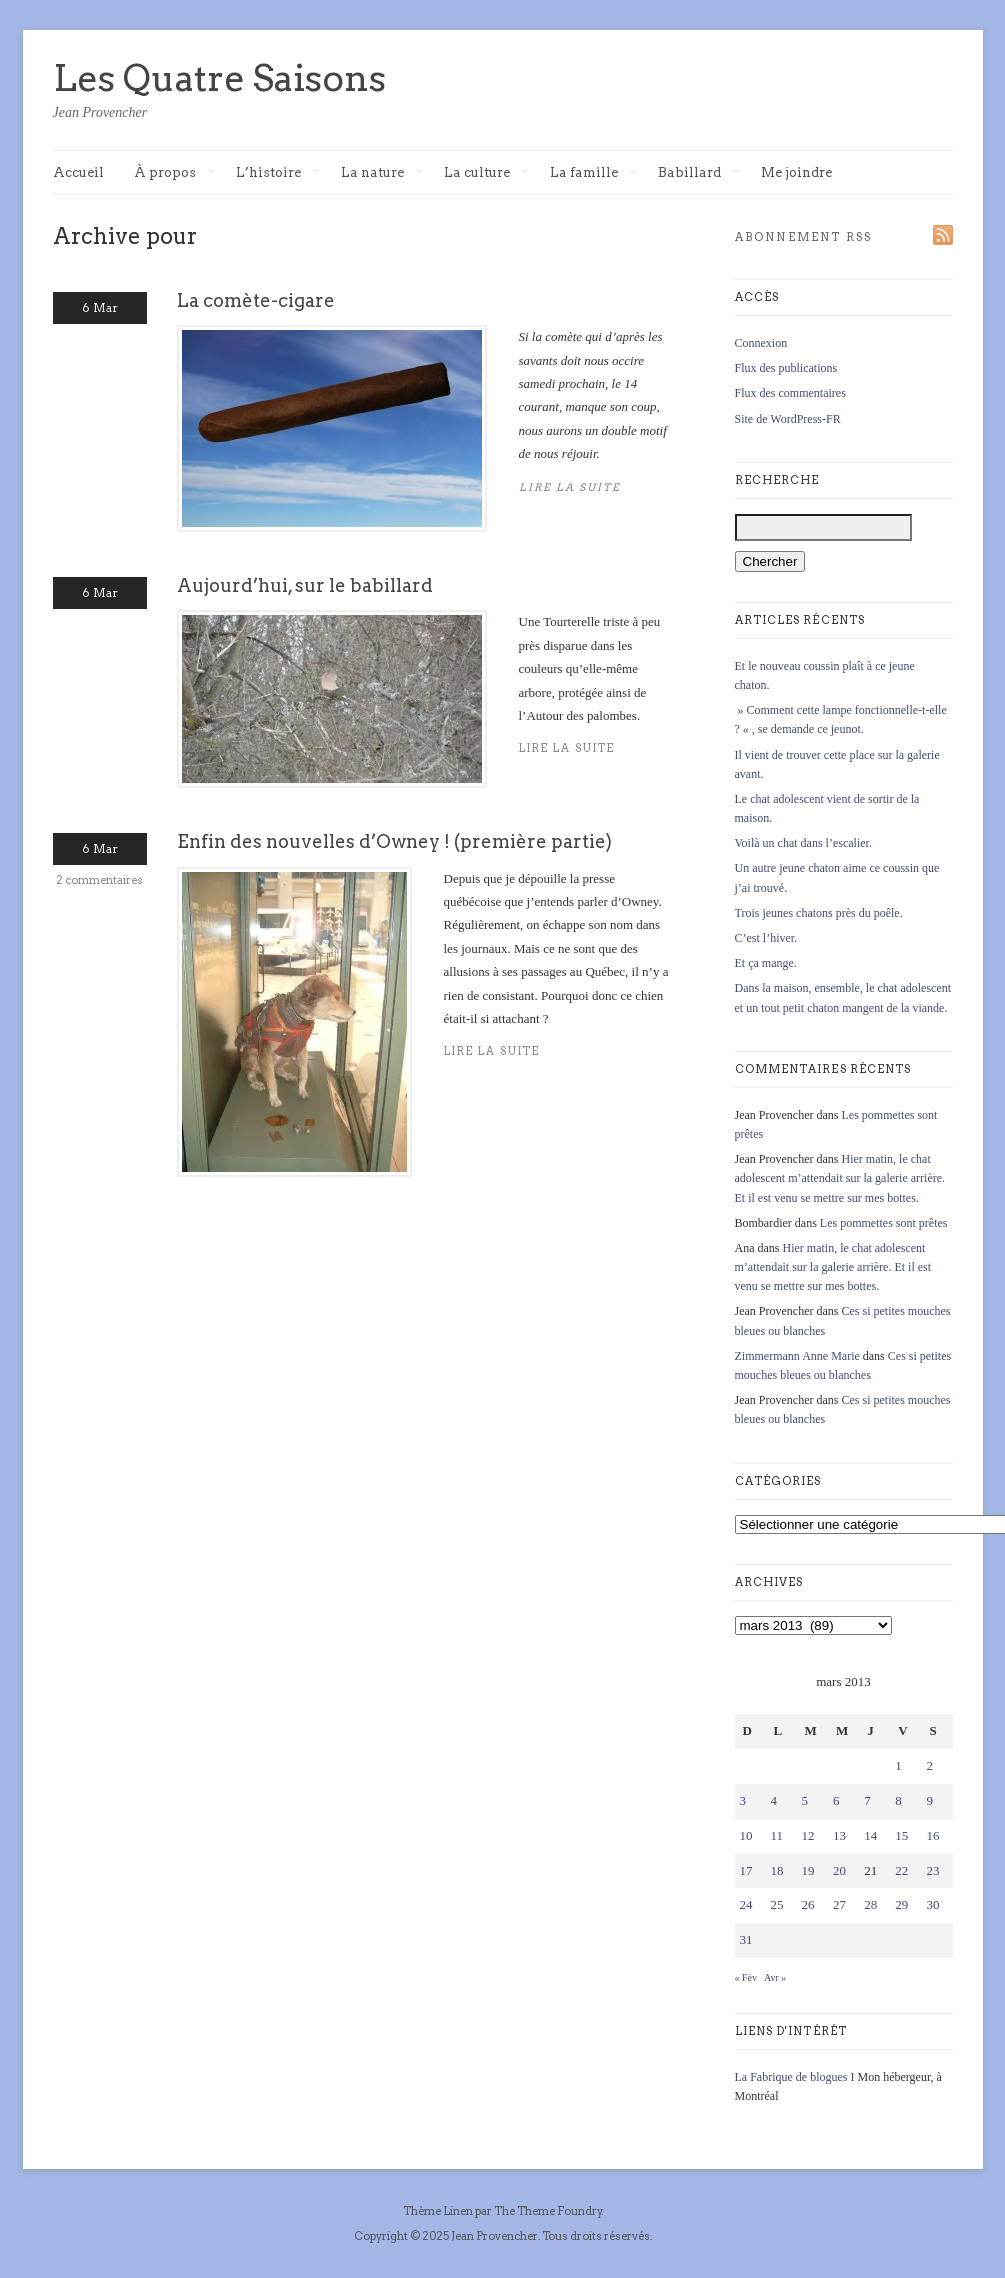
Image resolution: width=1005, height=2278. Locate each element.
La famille (594, 173)
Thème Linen (439, 2211)
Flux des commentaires (790, 393)
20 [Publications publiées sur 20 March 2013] (839, 1870)
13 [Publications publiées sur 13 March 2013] (839, 1835)
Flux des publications (786, 368)
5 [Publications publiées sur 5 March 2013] (805, 1800)
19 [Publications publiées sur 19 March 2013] (808, 1870)
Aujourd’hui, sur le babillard (305, 585)
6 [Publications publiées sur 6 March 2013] (836, 1800)
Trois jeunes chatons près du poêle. (819, 913)
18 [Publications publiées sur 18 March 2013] (777, 1870)
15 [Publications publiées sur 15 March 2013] (901, 1835)
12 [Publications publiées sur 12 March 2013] (808, 1835)
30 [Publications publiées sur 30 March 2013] (932, 1904)
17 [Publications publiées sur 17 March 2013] (746, 1870)
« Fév (746, 1977)
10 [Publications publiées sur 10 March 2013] (746, 1835)
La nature (382, 173)
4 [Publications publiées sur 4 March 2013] (774, 1800)
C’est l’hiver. (766, 938)
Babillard (699, 173)
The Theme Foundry (548, 2211)
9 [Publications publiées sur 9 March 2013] (929, 1800)
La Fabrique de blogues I (795, 2077)
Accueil (78, 172)
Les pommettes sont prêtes (884, 1223)
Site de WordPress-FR (788, 419)
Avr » (775, 1977)
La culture (487, 173)
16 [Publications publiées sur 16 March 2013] (932, 1835)
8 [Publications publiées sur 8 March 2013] (898, 1800)
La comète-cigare (256, 300)
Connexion (761, 343)
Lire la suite (492, 1051)
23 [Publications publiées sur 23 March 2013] (932, 1870)
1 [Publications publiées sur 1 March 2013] (898, 1765)
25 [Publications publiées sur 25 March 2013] (777, 1904)
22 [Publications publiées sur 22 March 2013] (901, 1870)
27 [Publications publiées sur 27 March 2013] (839, 1904)
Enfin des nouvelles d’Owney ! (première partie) (394, 841)
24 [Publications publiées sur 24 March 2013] (746, 1904)
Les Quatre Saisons (219, 78)
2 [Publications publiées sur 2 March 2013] (929, 1765)
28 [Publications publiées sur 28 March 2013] (870, 1904)
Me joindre (796, 172)
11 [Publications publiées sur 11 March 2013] (777, 1835)
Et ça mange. (766, 963)
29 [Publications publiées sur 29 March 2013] (901, 1904)
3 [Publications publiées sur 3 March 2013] (743, 1800)
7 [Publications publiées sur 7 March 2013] (867, 1800)
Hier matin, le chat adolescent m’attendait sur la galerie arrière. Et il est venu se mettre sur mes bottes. (840, 1178)
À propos (175, 173)
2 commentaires (99, 880)
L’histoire (278, 173)
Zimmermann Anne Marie (797, 1356)
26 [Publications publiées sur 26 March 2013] (808, 1904)
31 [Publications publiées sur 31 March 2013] (746, 1939)
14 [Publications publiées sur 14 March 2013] (870, 1835)
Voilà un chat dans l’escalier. (803, 843)
